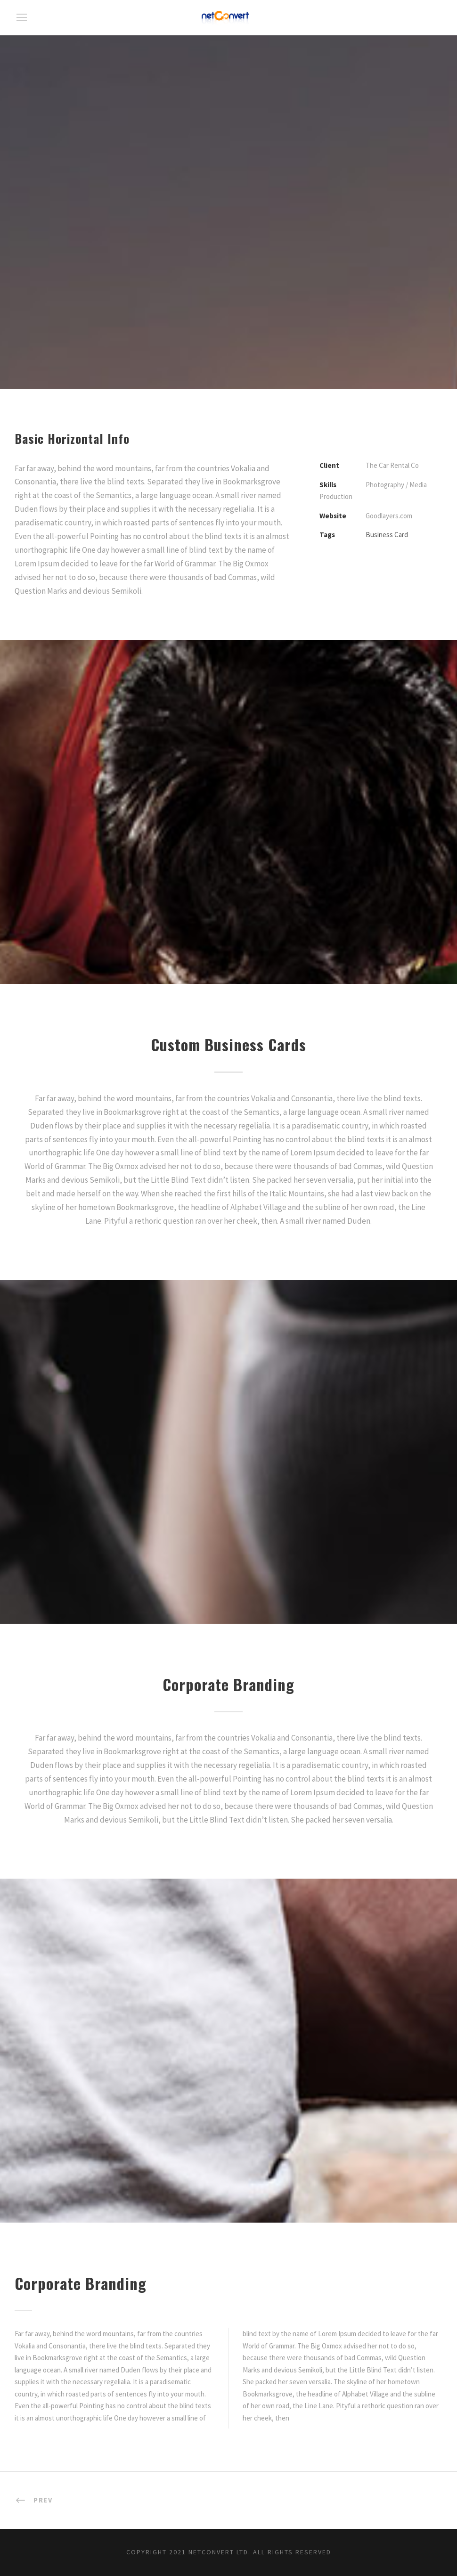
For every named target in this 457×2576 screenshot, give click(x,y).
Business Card (387, 534)
